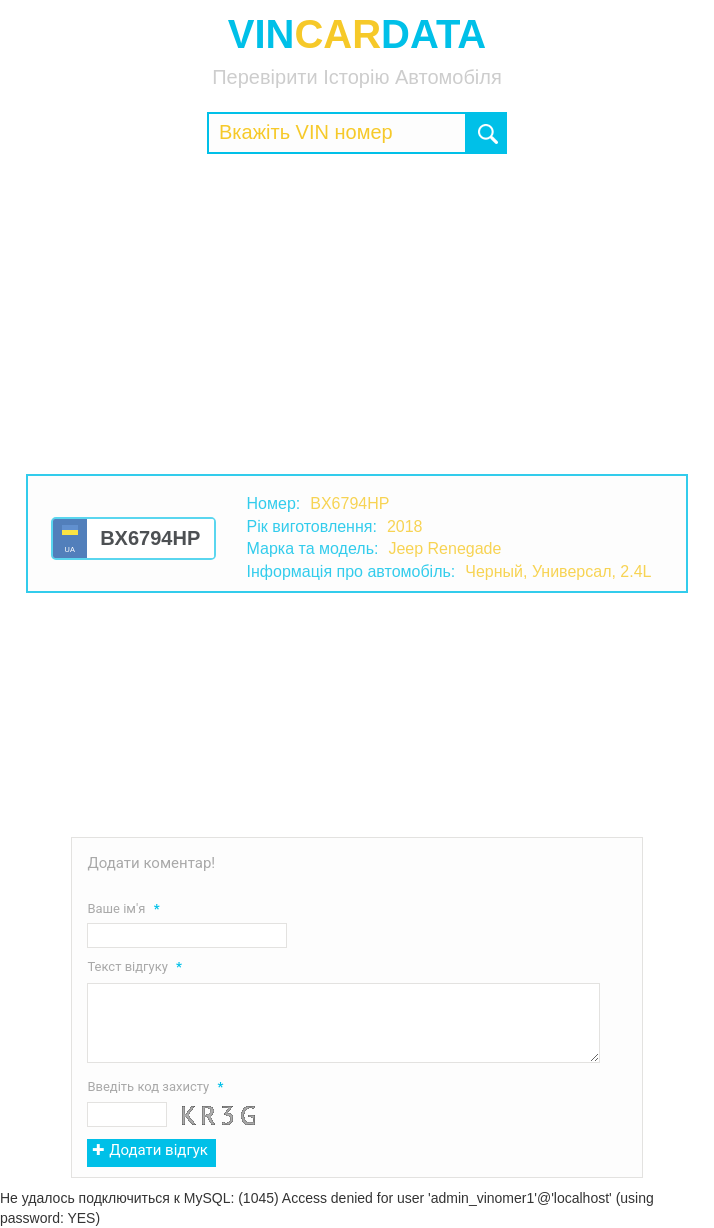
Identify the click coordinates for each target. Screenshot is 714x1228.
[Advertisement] (357, 314)
